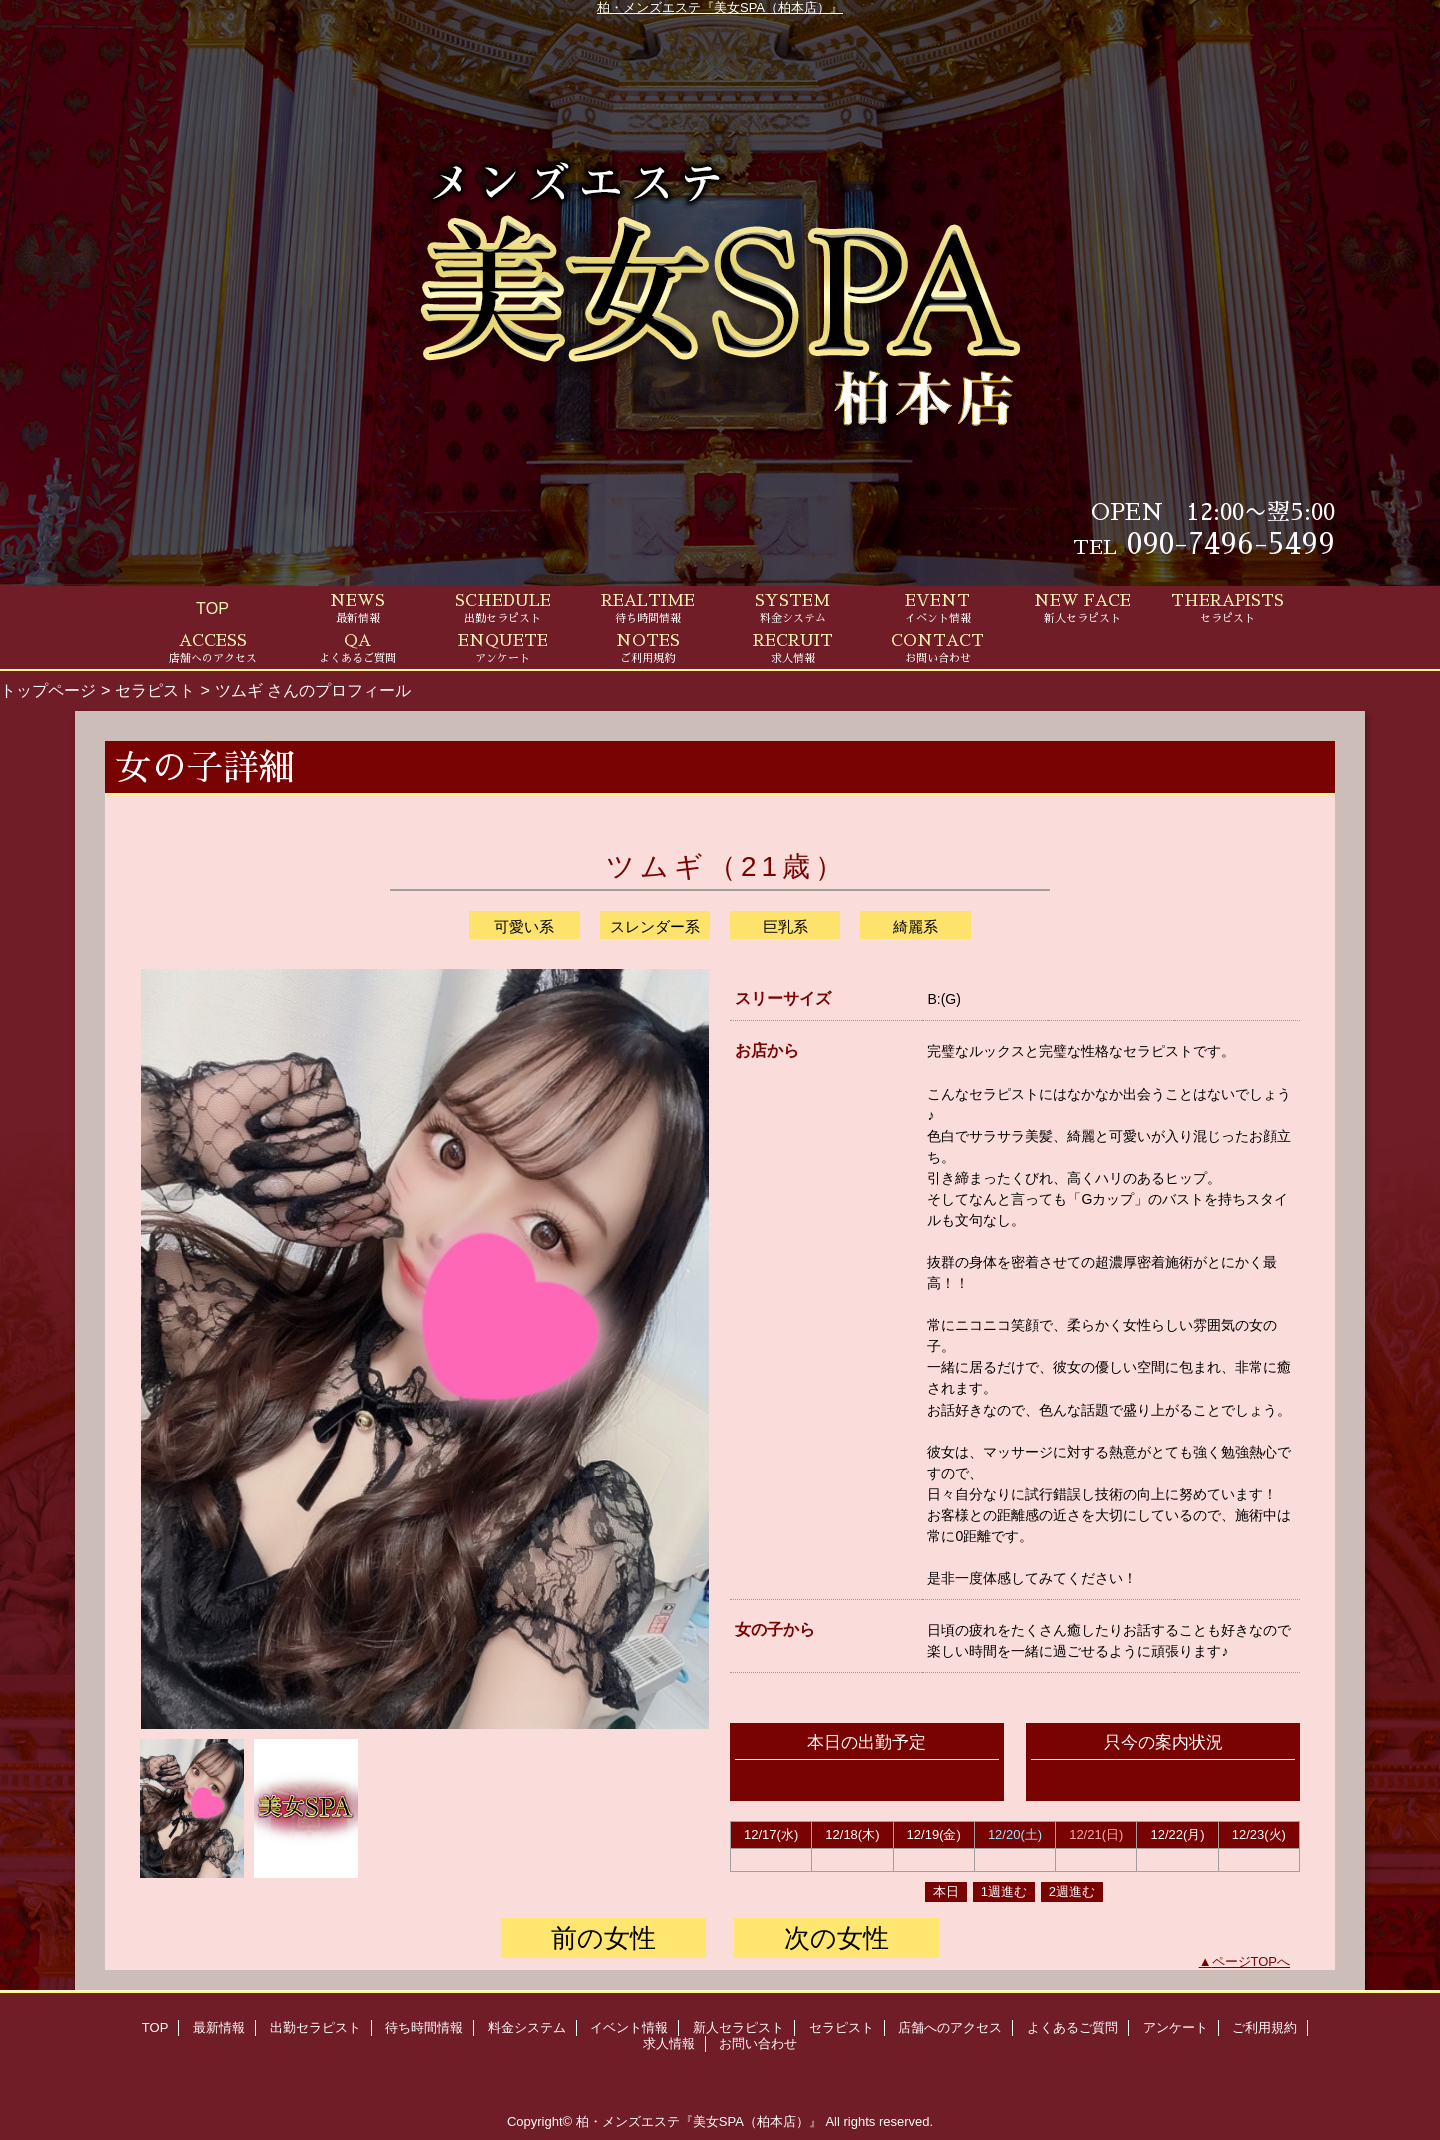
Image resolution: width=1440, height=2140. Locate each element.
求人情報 (669, 2043)
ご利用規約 (1264, 2027)
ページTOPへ (1251, 1961)
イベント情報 (629, 2027)
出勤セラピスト (315, 2027)
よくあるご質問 (1072, 2027)
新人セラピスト (738, 2027)
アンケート (1175, 2027)
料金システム (527, 2027)
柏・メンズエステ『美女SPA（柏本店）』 (720, 7)
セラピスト (155, 690)
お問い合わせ (758, 2043)
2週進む (1072, 1891)
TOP (212, 608)
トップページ (48, 690)
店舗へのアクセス (950, 2027)
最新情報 (219, 2027)
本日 (946, 1891)
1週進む (1004, 1891)
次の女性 (836, 1938)
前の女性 (603, 1938)
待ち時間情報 (424, 2027)
